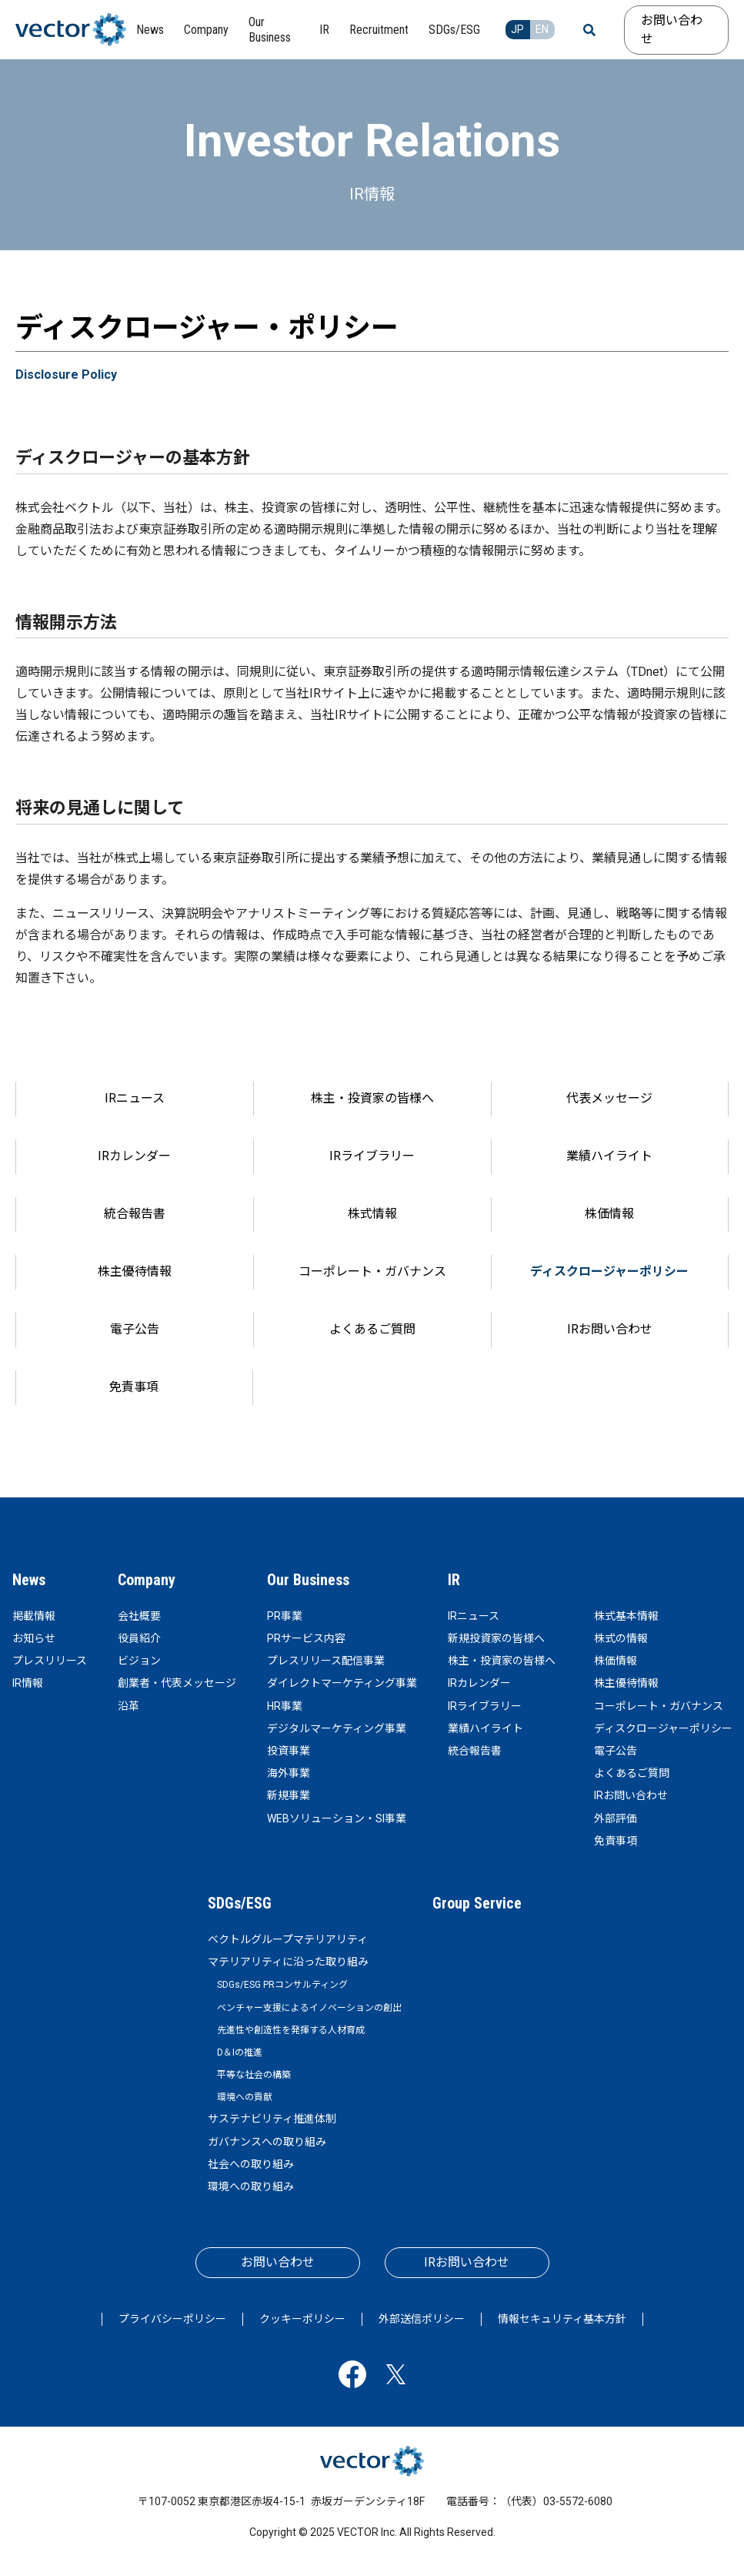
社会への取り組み (251, 2164)
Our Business (308, 1580)
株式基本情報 (626, 1616)
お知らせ (33, 1638)
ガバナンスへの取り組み (267, 2142)
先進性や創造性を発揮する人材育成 (291, 2030)
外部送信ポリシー (422, 2319)
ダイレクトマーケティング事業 (342, 1683)
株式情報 (372, 1213)
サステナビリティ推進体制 (272, 2119)
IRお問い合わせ (609, 1329)
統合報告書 (134, 1213)
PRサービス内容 (306, 1638)
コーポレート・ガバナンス (372, 1271)
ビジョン (139, 1660)
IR (454, 1580)
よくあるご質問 (372, 1329)
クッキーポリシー (302, 2319)
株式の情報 (621, 1638)
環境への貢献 (244, 2097)
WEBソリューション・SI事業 (336, 1818)
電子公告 (134, 1329)
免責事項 (133, 1387)
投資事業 (288, 1751)
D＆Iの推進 (239, 2052)
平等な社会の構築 (254, 2074)
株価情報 (609, 1213)
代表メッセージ (609, 1098)
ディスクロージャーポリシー (609, 1271)
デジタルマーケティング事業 (336, 1728)
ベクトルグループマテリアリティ (288, 1939)
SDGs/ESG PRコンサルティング (282, 1984)
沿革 (128, 1706)
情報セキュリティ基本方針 (562, 2319)
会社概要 (139, 1616)
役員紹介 (139, 1638)
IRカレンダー (134, 1156)
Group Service (477, 1903)
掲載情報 (33, 1616)
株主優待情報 (135, 1271)
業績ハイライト (609, 1156)
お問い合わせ (671, 29)
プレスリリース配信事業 (326, 1660)
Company (146, 1580)
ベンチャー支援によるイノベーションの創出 (309, 2007)
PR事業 (284, 1616)
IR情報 (27, 1683)
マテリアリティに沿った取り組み (288, 1961)
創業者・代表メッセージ (177, 1683)
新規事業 (288, 1795)
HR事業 (284, 1706)
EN (542, 29)
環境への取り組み (251, 2186)
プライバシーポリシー (172, 2319)
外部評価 (615, 1818)
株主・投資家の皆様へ (372, 1098)
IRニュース (135, 1098)
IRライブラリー (372, 1156)
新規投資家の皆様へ (496, 1638)
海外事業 (288, 1773)
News (28, 1580)
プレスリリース (49, 1660)
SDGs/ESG (240, 1903)
